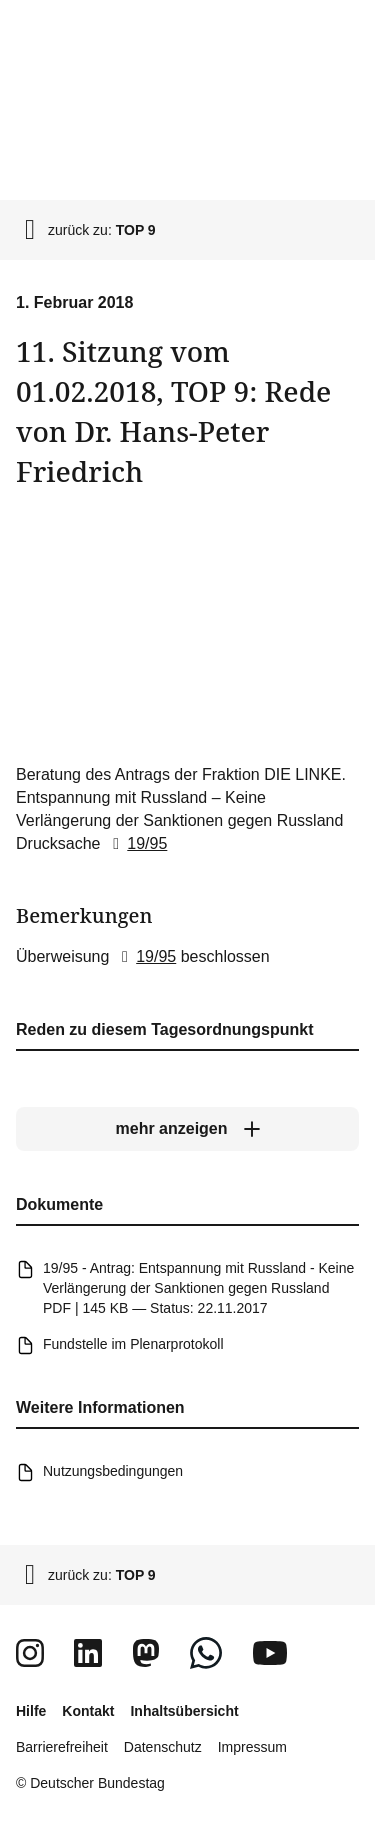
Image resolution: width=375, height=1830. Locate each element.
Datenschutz (163, 1747)
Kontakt (88, 1711)
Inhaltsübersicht (184, 1711)
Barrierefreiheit (62, 1747)
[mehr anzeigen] (187, 1129)
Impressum (252, 1747)
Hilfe (31, 1711)
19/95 (136, 842)
